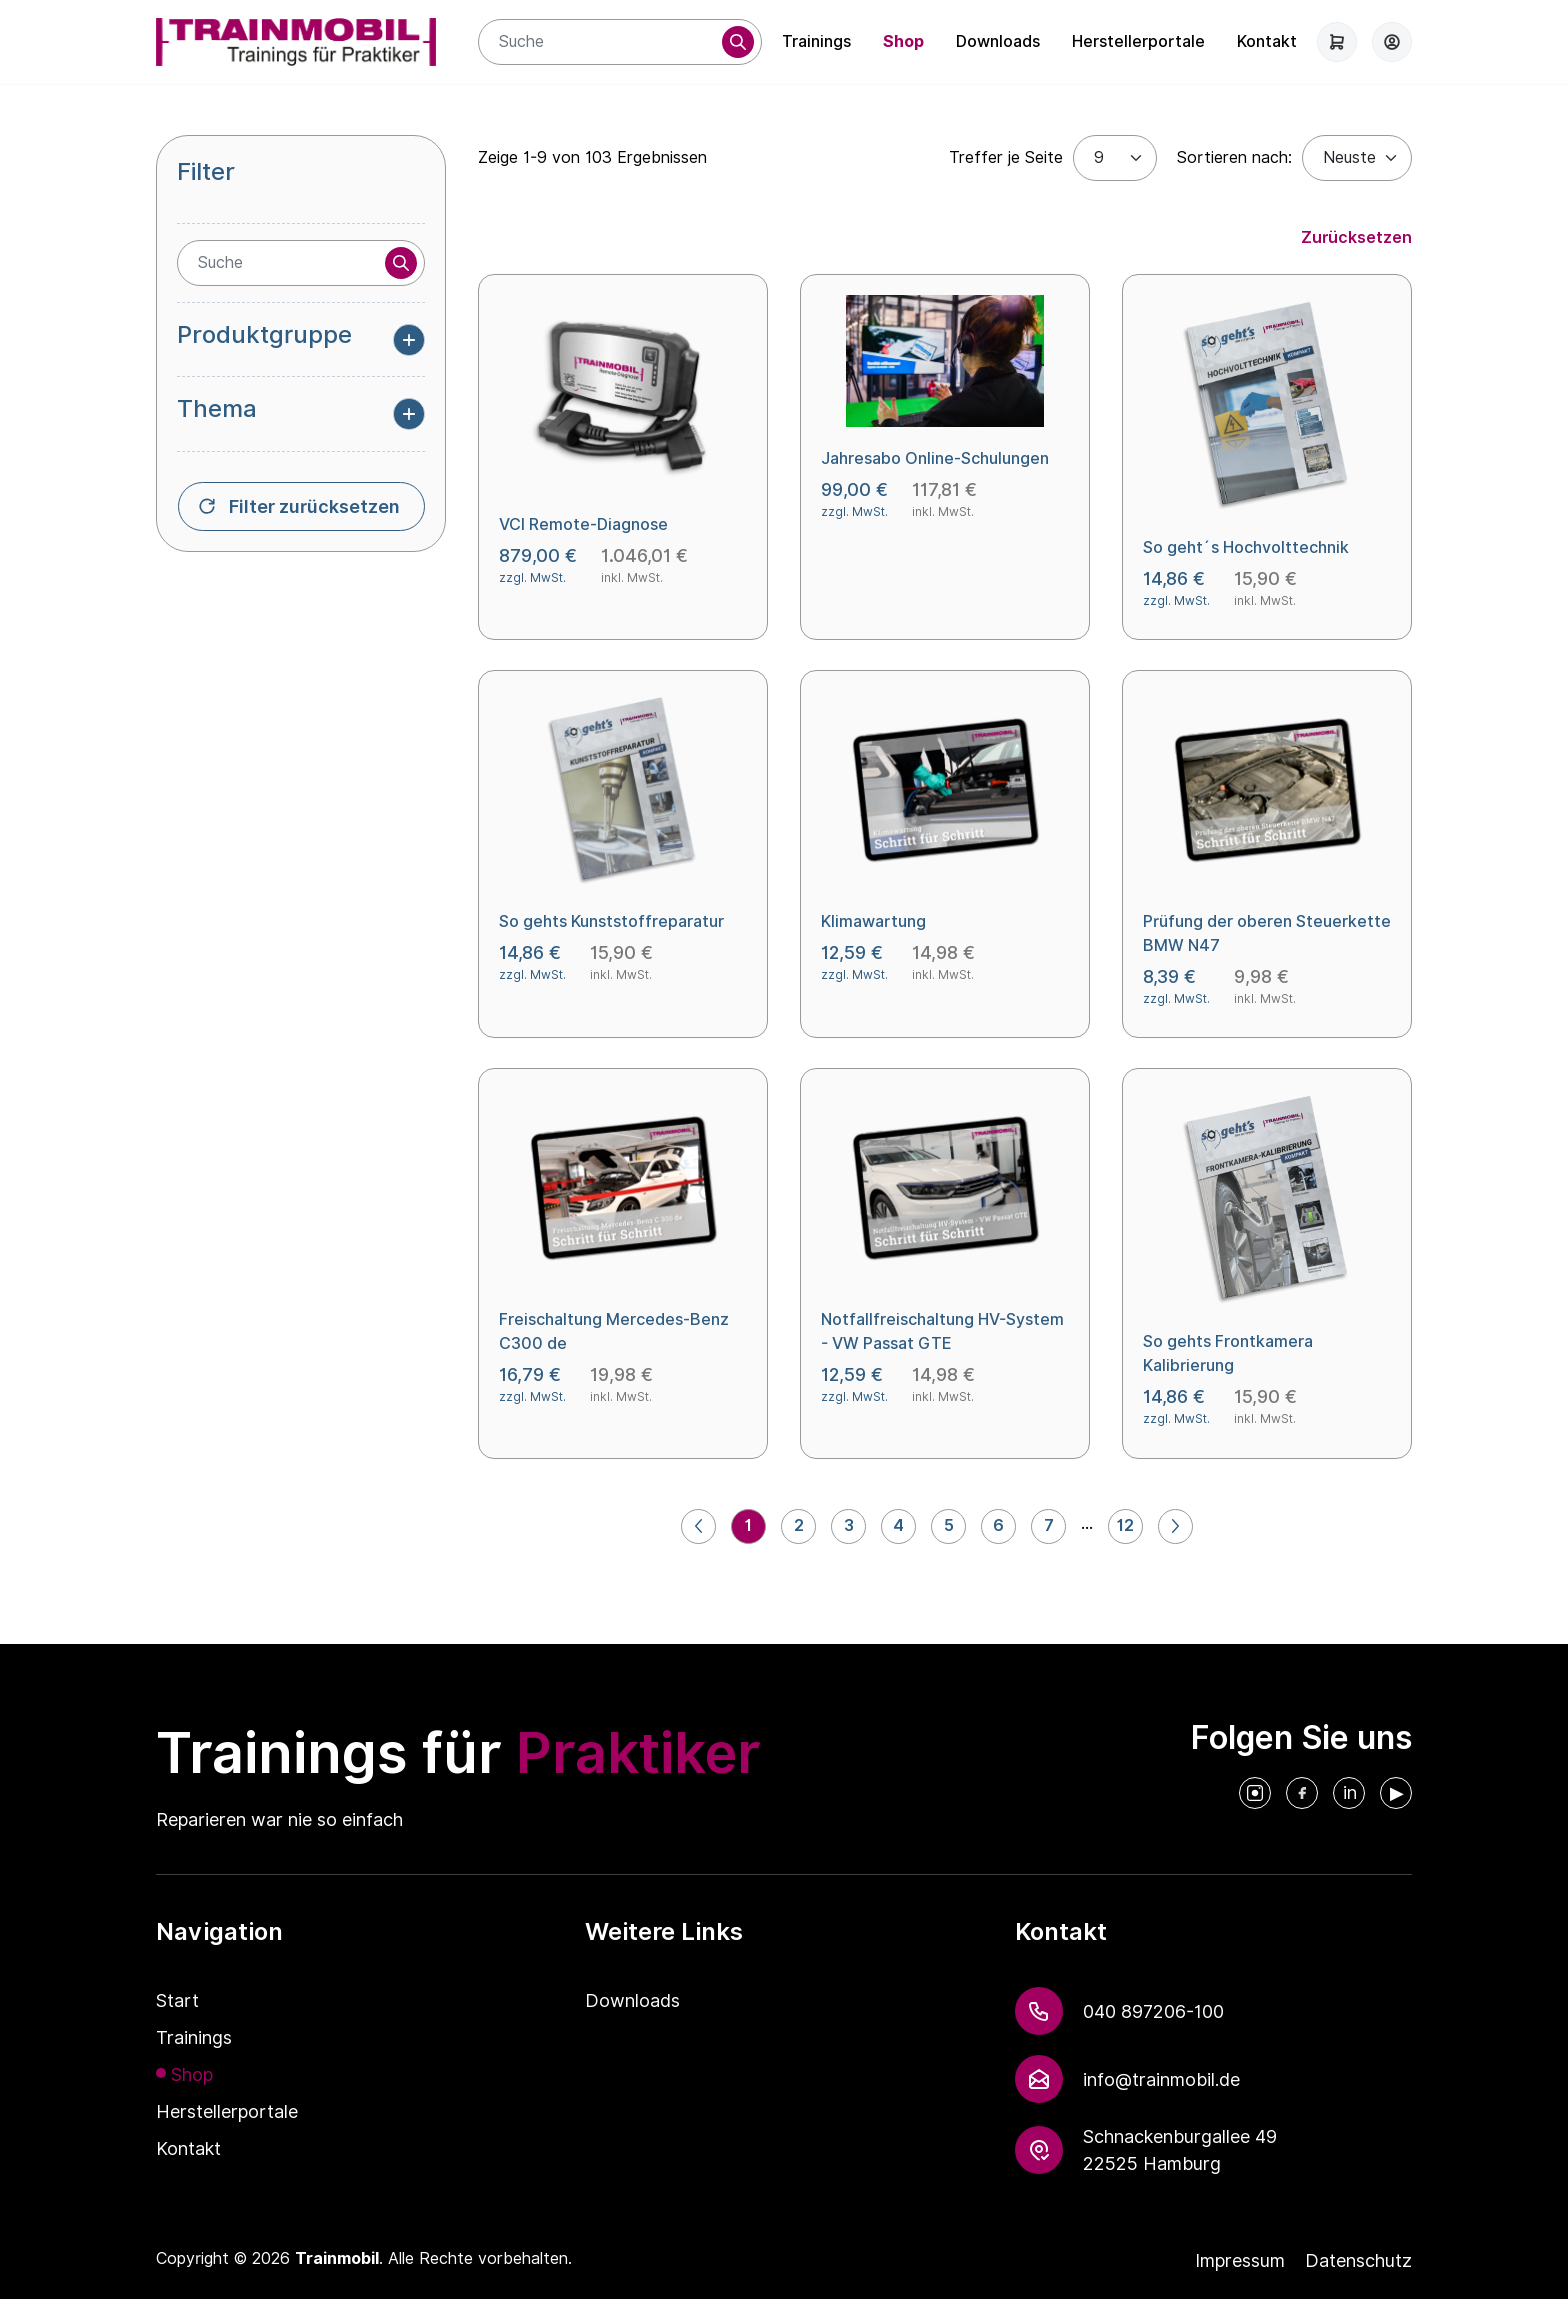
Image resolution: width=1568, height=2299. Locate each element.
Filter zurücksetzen (314, 506)
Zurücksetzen (1356, 237)
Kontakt (1267, 41)
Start (177, 2000)
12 (1125, 1525)
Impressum (1240, 2260)
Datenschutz (1358, 2260)
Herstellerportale (1138, 41)
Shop (903, 41)
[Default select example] (1357, 158)
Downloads (998, 41)
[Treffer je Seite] (1115, 158)
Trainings (816, 41)
